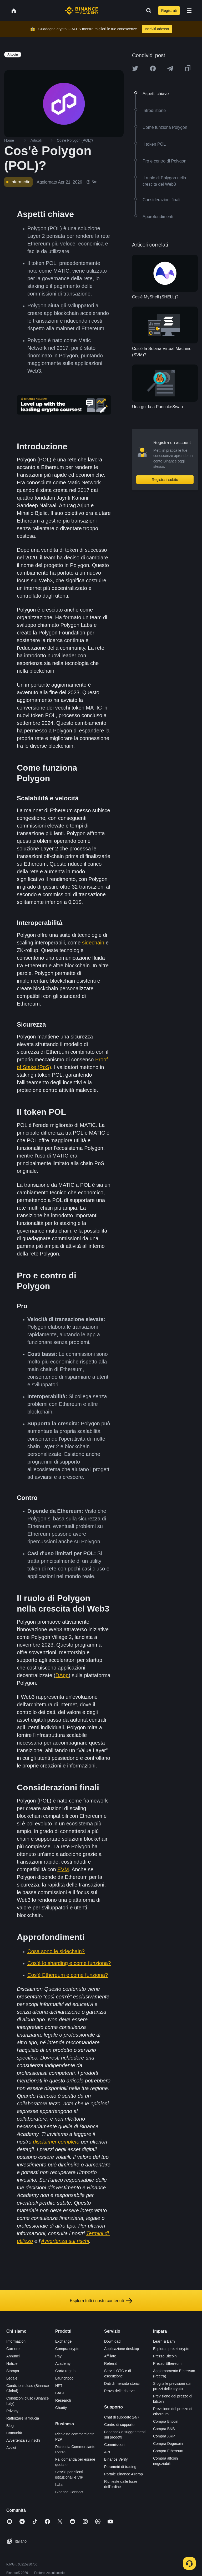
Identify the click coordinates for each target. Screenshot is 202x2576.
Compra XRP (164, 2436)
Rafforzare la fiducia (22, 2418)
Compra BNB (164, 2429)
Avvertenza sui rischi (23, 2440)
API (107, 2452)
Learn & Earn (164, 2341)
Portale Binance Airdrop (123, 2474)
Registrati (169, 10)
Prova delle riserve (119, 2391)
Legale (11, 2378)
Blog (10, 2426)
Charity (61, 2408)
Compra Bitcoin (165, 2421)
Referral (110, 2363)
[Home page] (81, 10)
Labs (59, 2485)
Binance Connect (69, 2492)
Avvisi (11, 2448)
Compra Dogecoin (168, 2443)
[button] (189, 10)
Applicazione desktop (121, 2349)
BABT (60, 2393)
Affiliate (110, 2356)
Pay (58, 2356)
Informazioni (16, 2341)
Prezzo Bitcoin (164, 2356)
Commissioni (114, 2444)
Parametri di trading (120, 2467)
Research (63, 2400)
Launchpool (64, 2378)
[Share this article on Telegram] (170, 68)
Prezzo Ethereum (167, 2363)
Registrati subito (165, 479)
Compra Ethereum (168, 2451)
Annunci (13, 2356)
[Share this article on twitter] (135, 68)
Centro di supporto (119, 2424)
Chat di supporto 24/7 (121, 2417)
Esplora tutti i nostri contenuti (101, 2300)
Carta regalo (65, 2371)
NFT (58, 2385)
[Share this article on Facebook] (153, 68)
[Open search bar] (147, 10)
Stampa (12, 2371)
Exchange (63, 2341)
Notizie (12, 2363)
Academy (62, 2363)
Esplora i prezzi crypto (171, 2349)
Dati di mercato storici (122, 2383)
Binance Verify (116, 2459)
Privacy (12, 2411)
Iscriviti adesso (157, 29)
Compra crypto (67, 2349)
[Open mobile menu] (189, 10)
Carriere (13, 2349)
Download (112, 2341)
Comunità (14, 2433)
